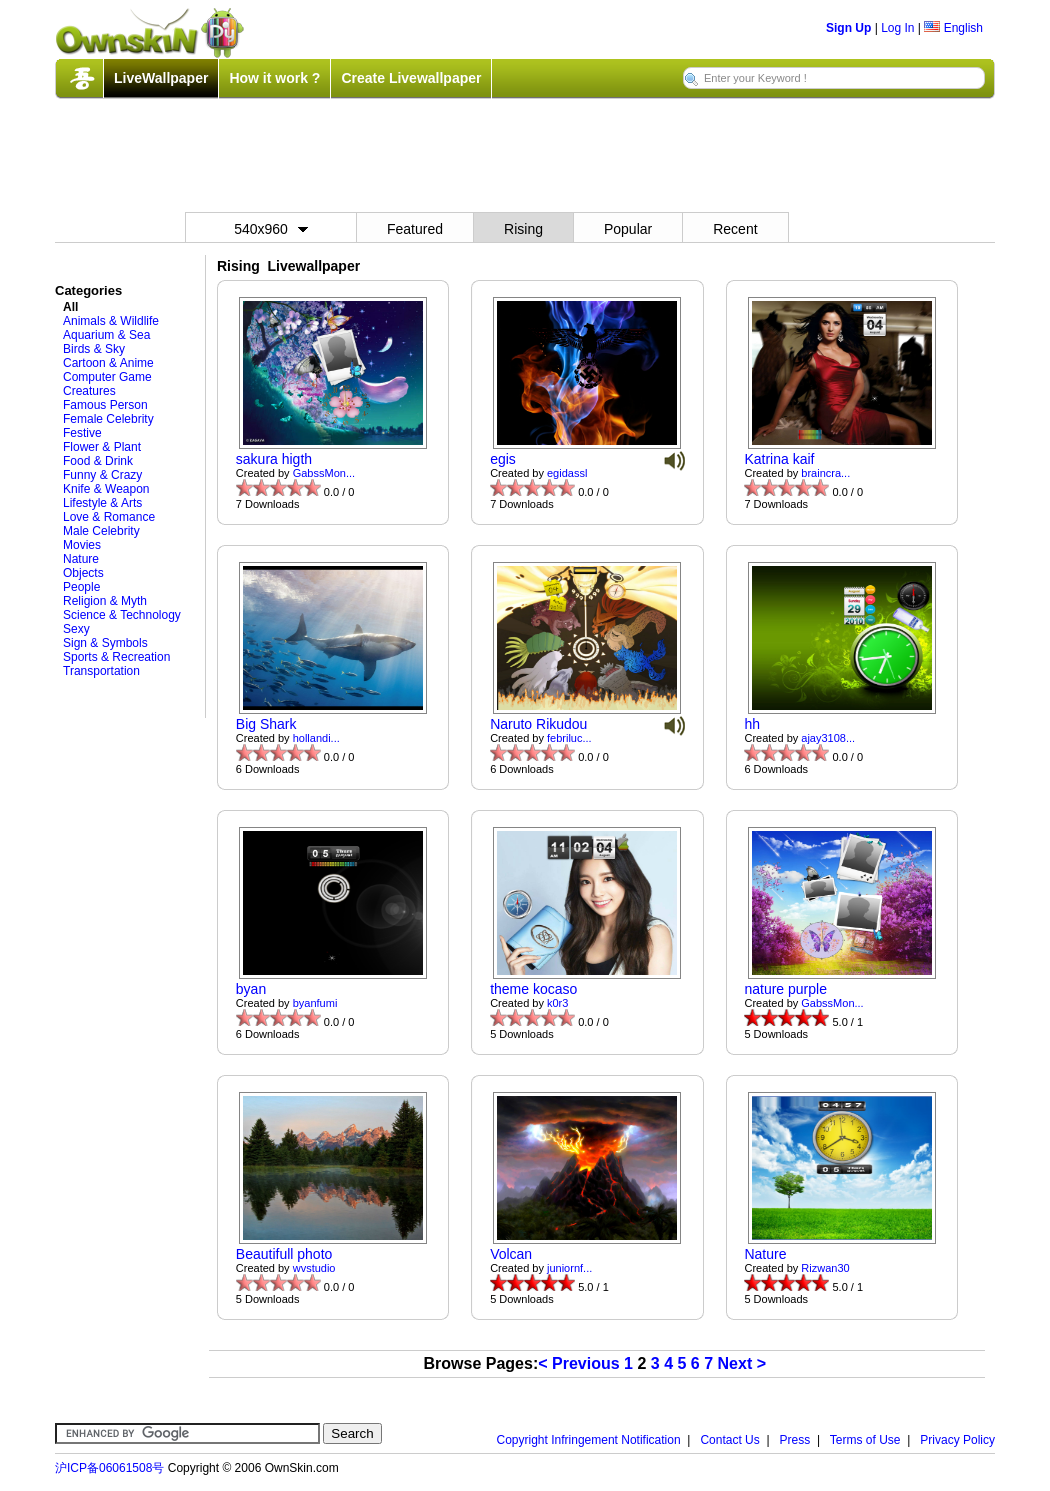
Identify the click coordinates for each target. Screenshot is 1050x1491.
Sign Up (848, 28)
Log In (897, 28)
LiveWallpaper (161, 78)
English (953, 28)
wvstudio (314, 1268)
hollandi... (316, 738)
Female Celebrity (108, 419)
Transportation (101, 671)
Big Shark (266, 724)
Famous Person (105, 405)
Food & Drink (98, 461)
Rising (523, 229)
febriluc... (569, 738)
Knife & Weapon (106, 489)
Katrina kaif (779, 459)
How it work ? (274, 78)
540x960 (271, 229)
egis (503, 459)
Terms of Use (865, 1440)
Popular (628, 229)
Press (795, 1440)
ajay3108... (828, 738)
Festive (82, 433)
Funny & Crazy (102, 475)
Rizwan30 (825, 1268)
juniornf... (569, 1268)
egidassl (567, 473)
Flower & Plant (102, 447)
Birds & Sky (94, 349)
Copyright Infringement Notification (589, 1440)
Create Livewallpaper (411, 78)
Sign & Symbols (105, 643)
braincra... (825, 473)
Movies (82, 545)
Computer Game (107, 377)
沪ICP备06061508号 (109, 1468)
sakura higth (274, 459)
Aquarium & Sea (106, 335)
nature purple (785, 989)
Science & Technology (122, 615)
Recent (735, 229)
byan (251, 989)
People (81, 587)
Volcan (511, 1254)
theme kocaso (533, 989)
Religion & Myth (105, 601)
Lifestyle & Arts (102, 503)
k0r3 (557, 1003)
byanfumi (315, 1003)
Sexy (76, 629)
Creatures (89, 391)
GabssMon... (324, 473)
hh (752, 724)
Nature (81, 559)
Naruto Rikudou (538, 724)
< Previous (578, 1363)
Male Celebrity (101, 531)
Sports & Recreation (116, 657)
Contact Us (729, 1440)
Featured (415, 229)
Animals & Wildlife (111, 321)
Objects (83, 573)
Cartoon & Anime (108, 363)
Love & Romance (109, 517)
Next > (742, 1363)
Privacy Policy (957, 1440)
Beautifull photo (284, 1254)
